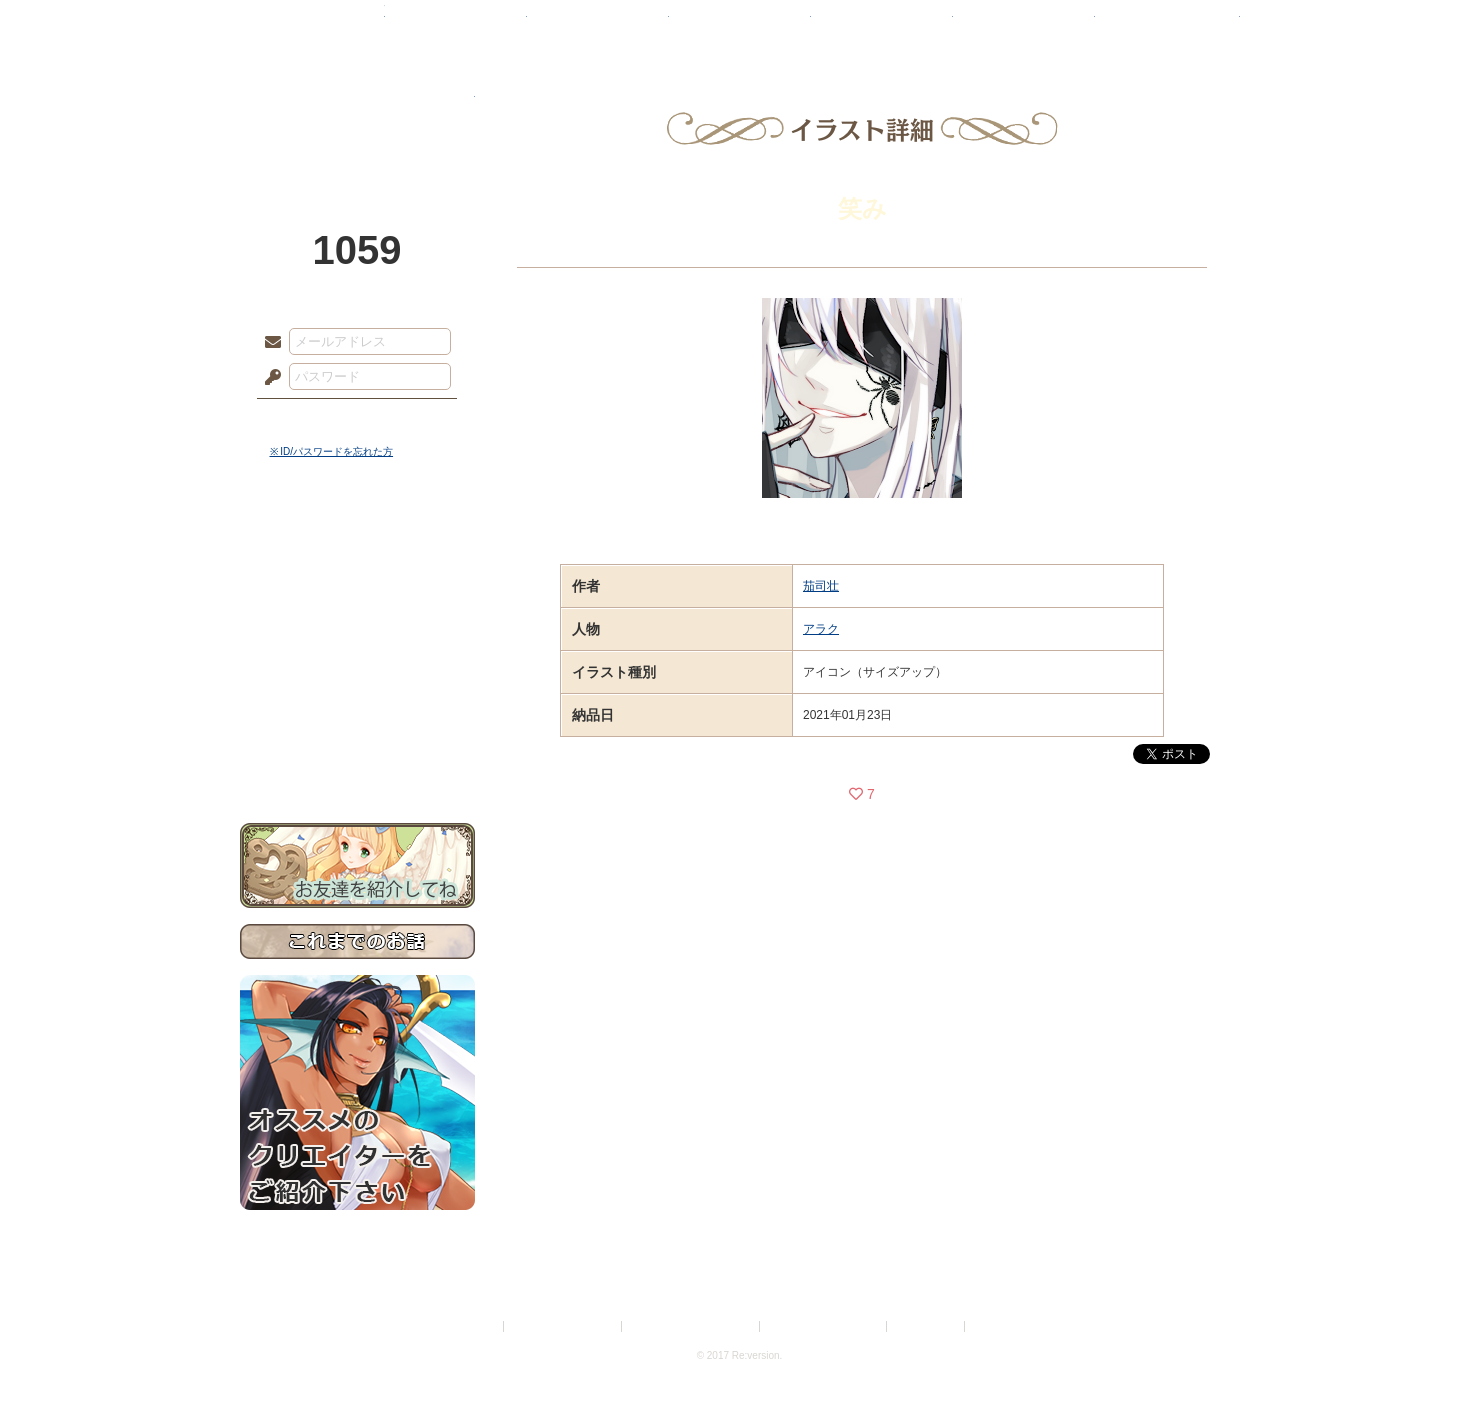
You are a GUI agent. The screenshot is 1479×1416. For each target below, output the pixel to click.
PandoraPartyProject (357, 110)
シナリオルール (357, 645)
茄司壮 (821, 586)
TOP (312, 25)
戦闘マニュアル (357, 695)
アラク (821, 629)
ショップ (1024, 25)
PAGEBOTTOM (1429, 1361)
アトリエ (740, 25)
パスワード (268, 378)
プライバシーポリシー (564, 1326)
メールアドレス (268, 343)
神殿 (456, 25)
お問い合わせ (357, 760)
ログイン (309, 419)
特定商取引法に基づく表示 (692, 1326)
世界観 (357, 545)
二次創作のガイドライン (824, 1326)
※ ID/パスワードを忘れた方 (332, 451)
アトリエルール (357, 670)
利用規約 (476, 1326)
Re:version (999, 1326)
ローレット (598, 25)
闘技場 (1167, 25)
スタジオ (882, 25)
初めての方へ (357, 725)
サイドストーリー (357, 580)
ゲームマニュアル (357, 615)
